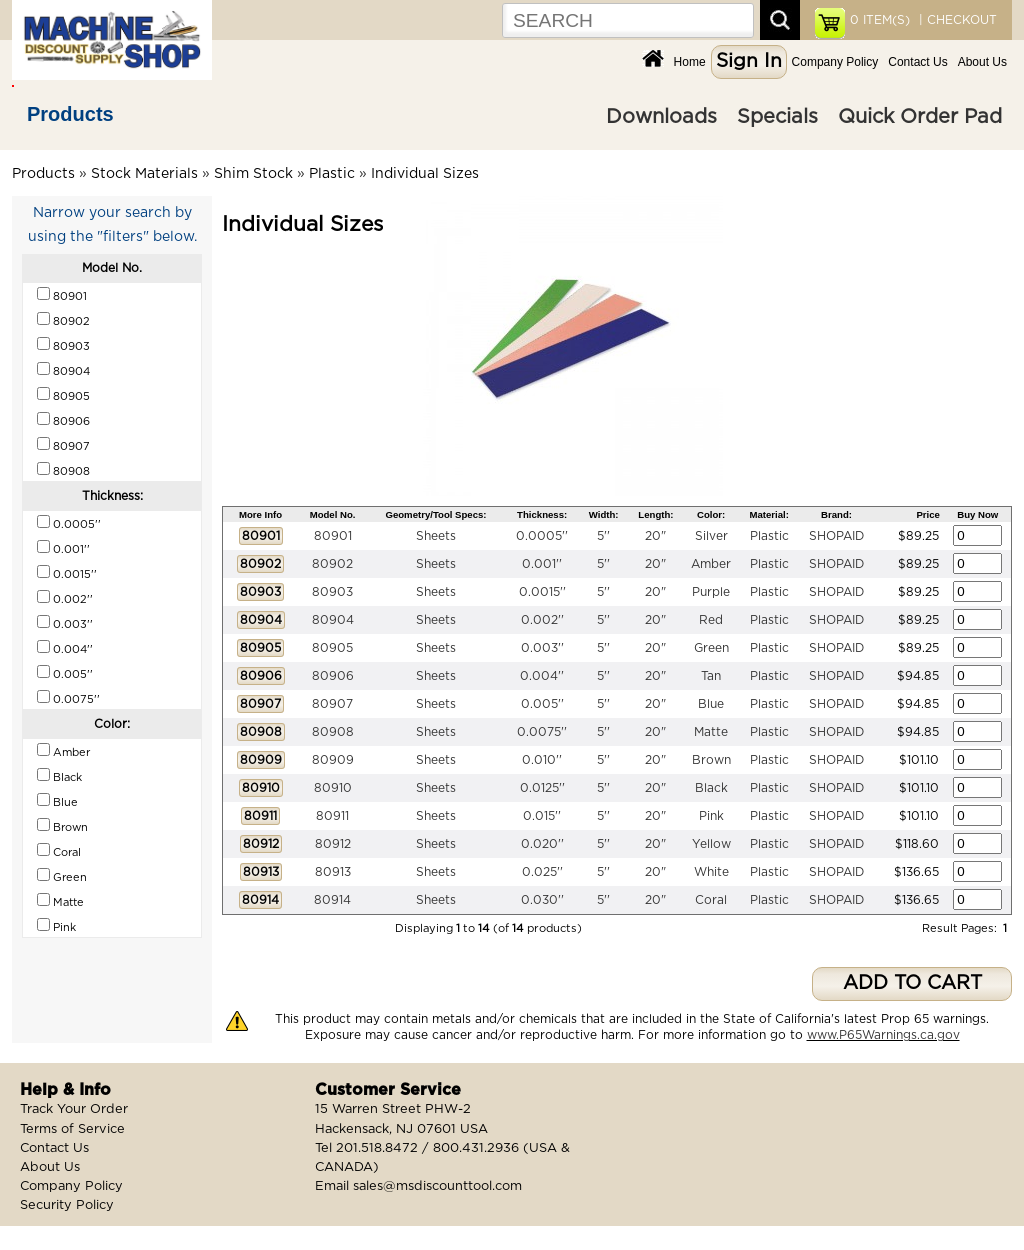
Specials (777, 117)
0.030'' (542, 900)
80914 (332, 900)
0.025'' (542, 872)
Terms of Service (72, 1129)
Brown (711, 760)
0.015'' (542, 816)
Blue (711, 704)
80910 (333, 788)
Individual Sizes (425, 174)
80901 (333, 536)
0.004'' (542, 676)
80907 (332, 704)
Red (711, 620)
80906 (333, 676)
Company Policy (835, 62)
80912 (333, 844)
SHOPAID (836, 536)
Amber (711, 564)
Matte (711, 732)
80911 (332, 816)
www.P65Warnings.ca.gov (883, 1035)
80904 (333, 620)
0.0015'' (542, 592)
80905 (332, 648)
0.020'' (542, 844)
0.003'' (542, 648)
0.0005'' (542, 536)
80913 (333, 872)
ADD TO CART (912, 983)
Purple (711, 592)
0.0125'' (542, 788)
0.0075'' (542, 732)
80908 (333, 732)
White (711, 872)
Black (711, 788)
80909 (333, 760)
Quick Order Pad (920, 117)
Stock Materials (144, 174)
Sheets (436, 536)
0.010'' (542, 760)
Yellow (711, 844)
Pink (711, 816)
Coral (711, 900)
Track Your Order (74, 1109)
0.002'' (542, 620)
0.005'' (542, 704)
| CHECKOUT (956, 20)
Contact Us (917, 62)
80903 (332, 592)
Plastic (332, 174)
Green (711, 648)
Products (70, 114)
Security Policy (67, 1205)
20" (655, 536)
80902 (332, 564)
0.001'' (542, 564)
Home (690, 62)
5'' (603, 536)
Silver (711, 536)
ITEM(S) (880, 20)
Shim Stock (253, 174)
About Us (982, 62)
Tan (711, 676)
